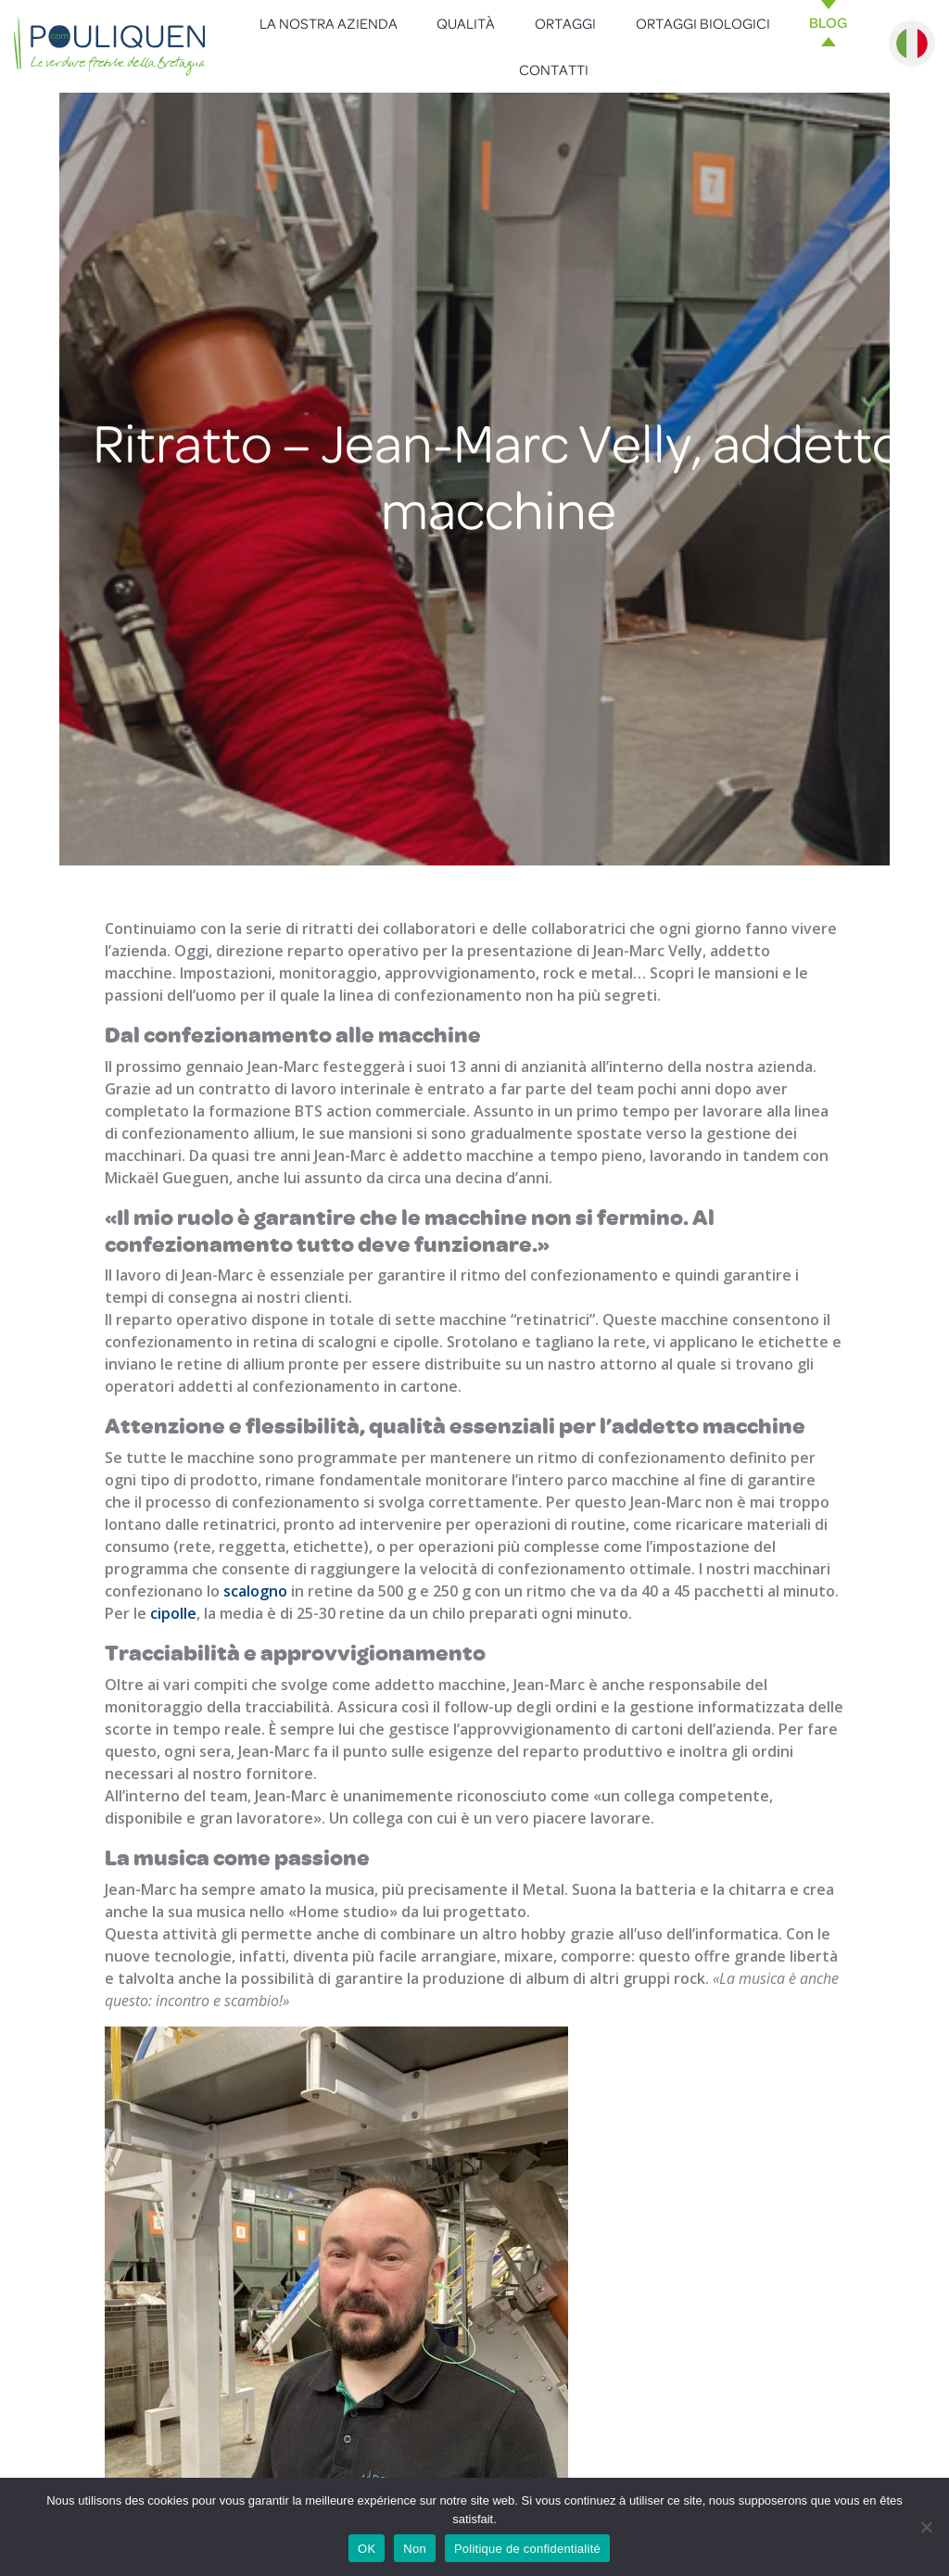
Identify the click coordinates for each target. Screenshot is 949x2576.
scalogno (255, 1591)
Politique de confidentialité (527, 2549)
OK (366, 2549)
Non (414, 2549)
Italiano (912, 43)
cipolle (173, 1613)
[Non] (926, 2527)
